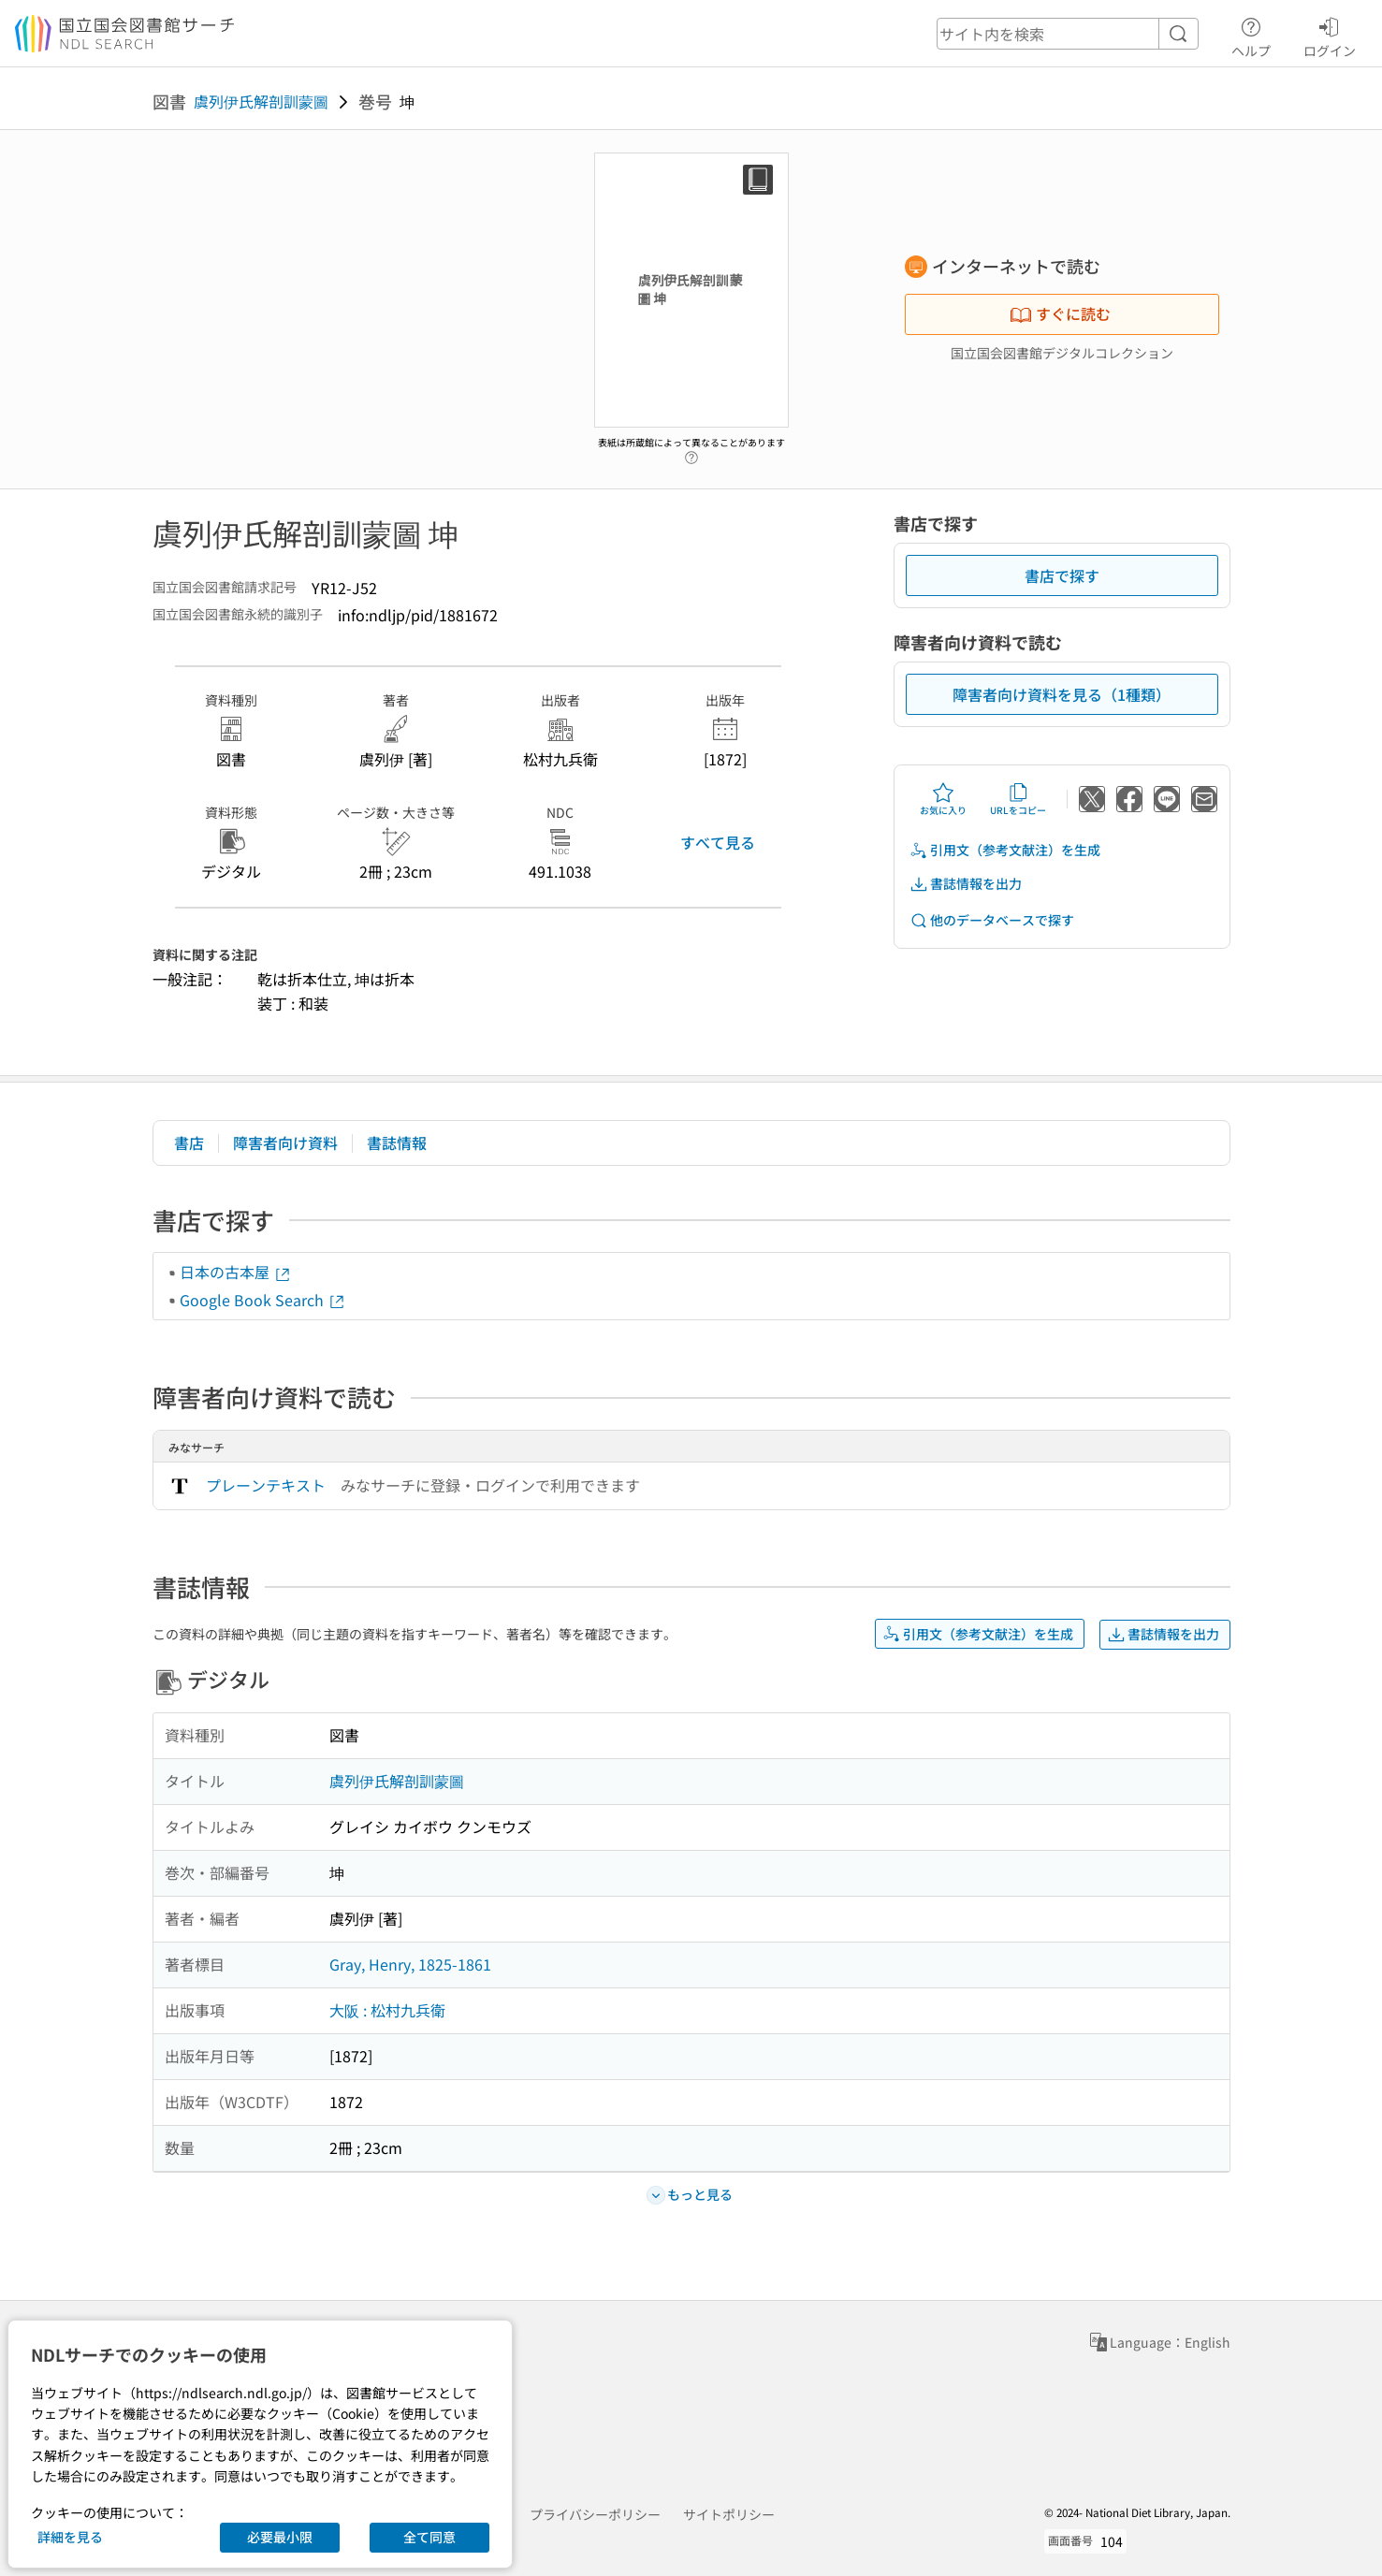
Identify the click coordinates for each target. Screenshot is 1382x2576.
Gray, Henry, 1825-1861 (410, 1964)
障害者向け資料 (285, 1142)
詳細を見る (70, 2536)
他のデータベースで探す (991, 920)
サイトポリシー (729, 2514)
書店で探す (1062, 575)
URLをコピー (1018, 799)
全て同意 (429, 2536)
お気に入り (943, 799)
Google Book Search (263, 1299)
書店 (189, 1142)
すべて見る (717, 842)
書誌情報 (397, 1142)
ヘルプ (1251, 34)
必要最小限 (280, 2536)
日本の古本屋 (236, 1271)
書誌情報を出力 (965, 884)
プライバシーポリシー (595, 2514)
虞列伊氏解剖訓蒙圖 (261, 101)
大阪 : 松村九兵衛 (387, 2010)
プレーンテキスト (266, 1485)
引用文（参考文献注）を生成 (1004, 850)
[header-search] (1068, 34)
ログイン (1329, 34)
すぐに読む (1060, 313)
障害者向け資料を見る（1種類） (1062, 694)
